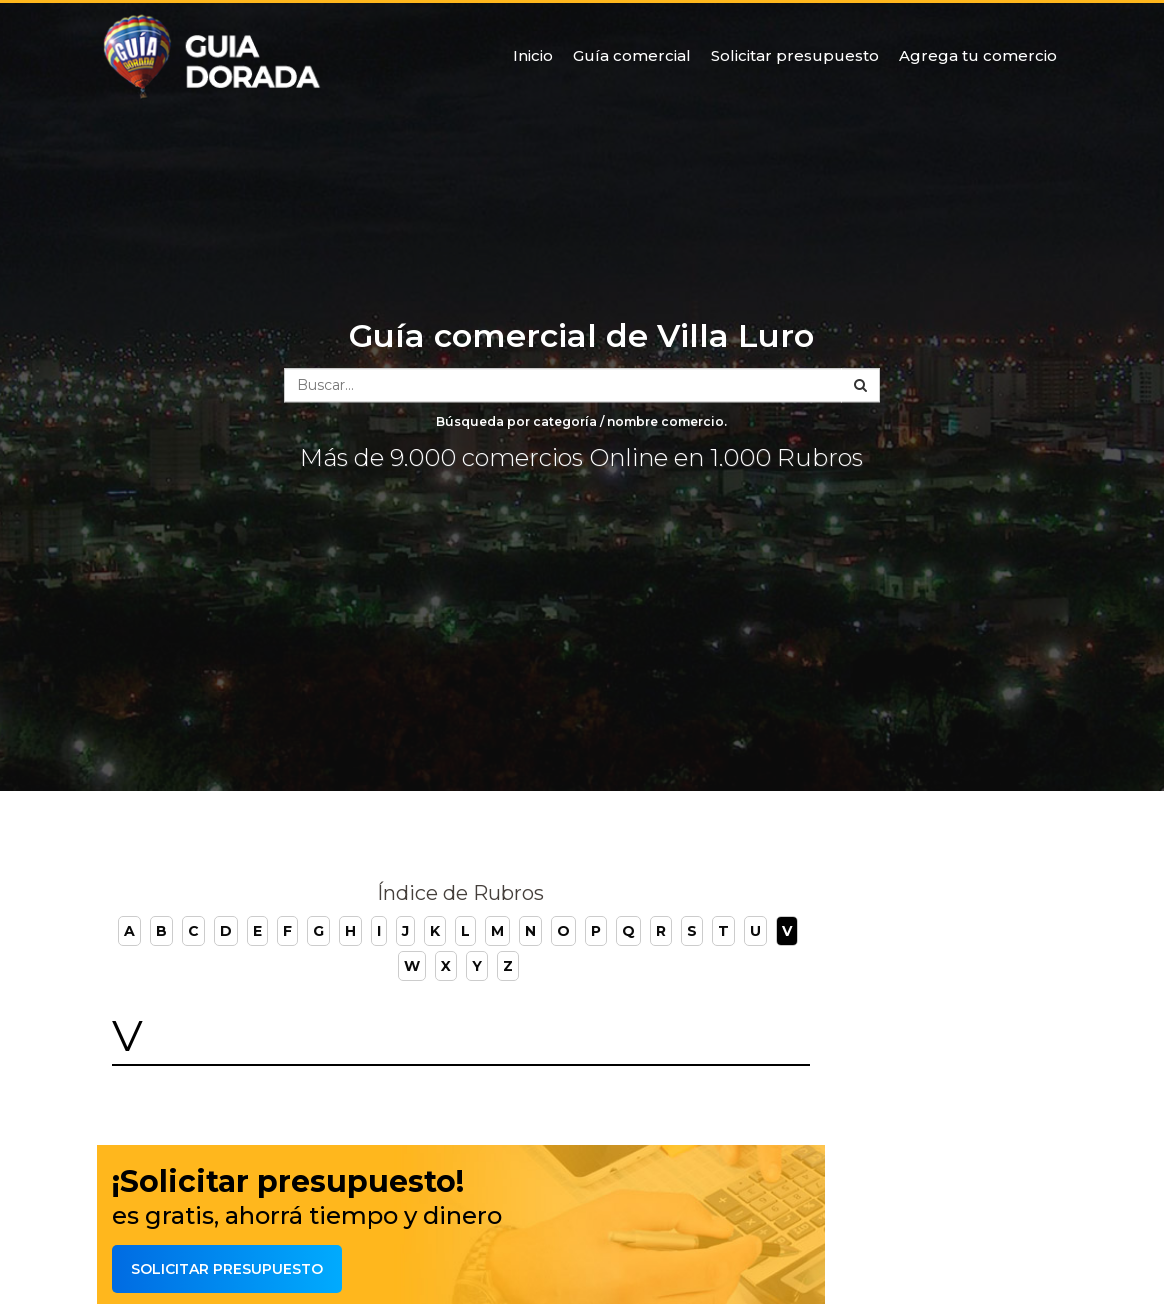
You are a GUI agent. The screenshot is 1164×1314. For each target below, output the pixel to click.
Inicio (533, 55)
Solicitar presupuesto (795, 55)
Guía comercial (632, 55)
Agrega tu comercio (978, 55)
